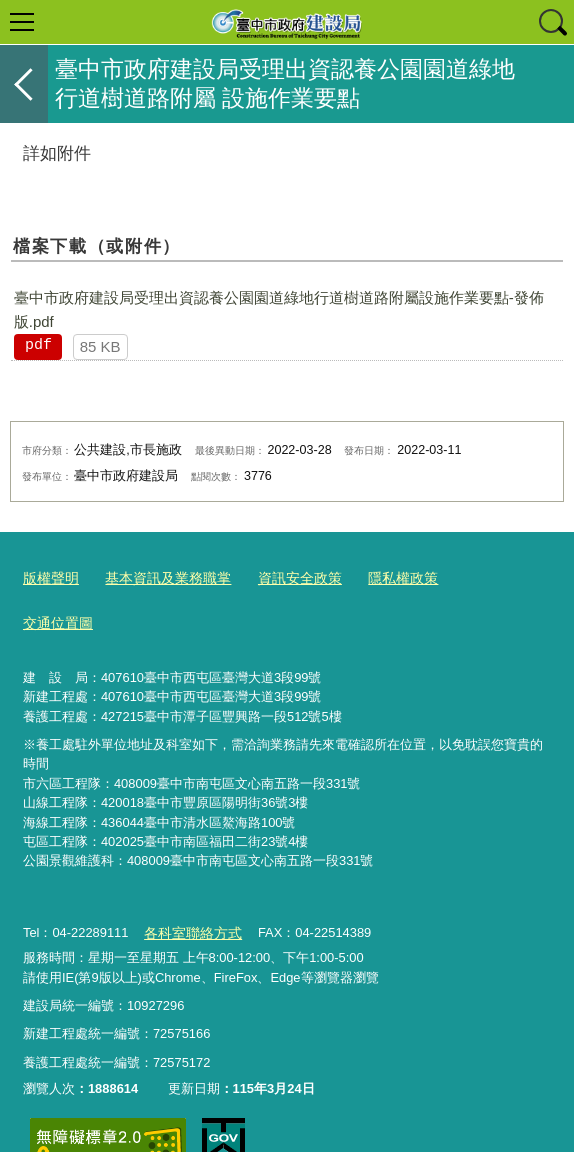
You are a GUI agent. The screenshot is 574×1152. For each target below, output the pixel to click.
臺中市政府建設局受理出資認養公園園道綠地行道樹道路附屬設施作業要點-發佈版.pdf (279, 309)
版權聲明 (49, 577)
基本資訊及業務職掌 (159, 577)
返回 (24, 84)
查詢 (552, 22)
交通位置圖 (473, 577)
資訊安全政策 (284, 577)
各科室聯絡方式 (188, 883)
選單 (22, 22)
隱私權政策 (381, 577)
